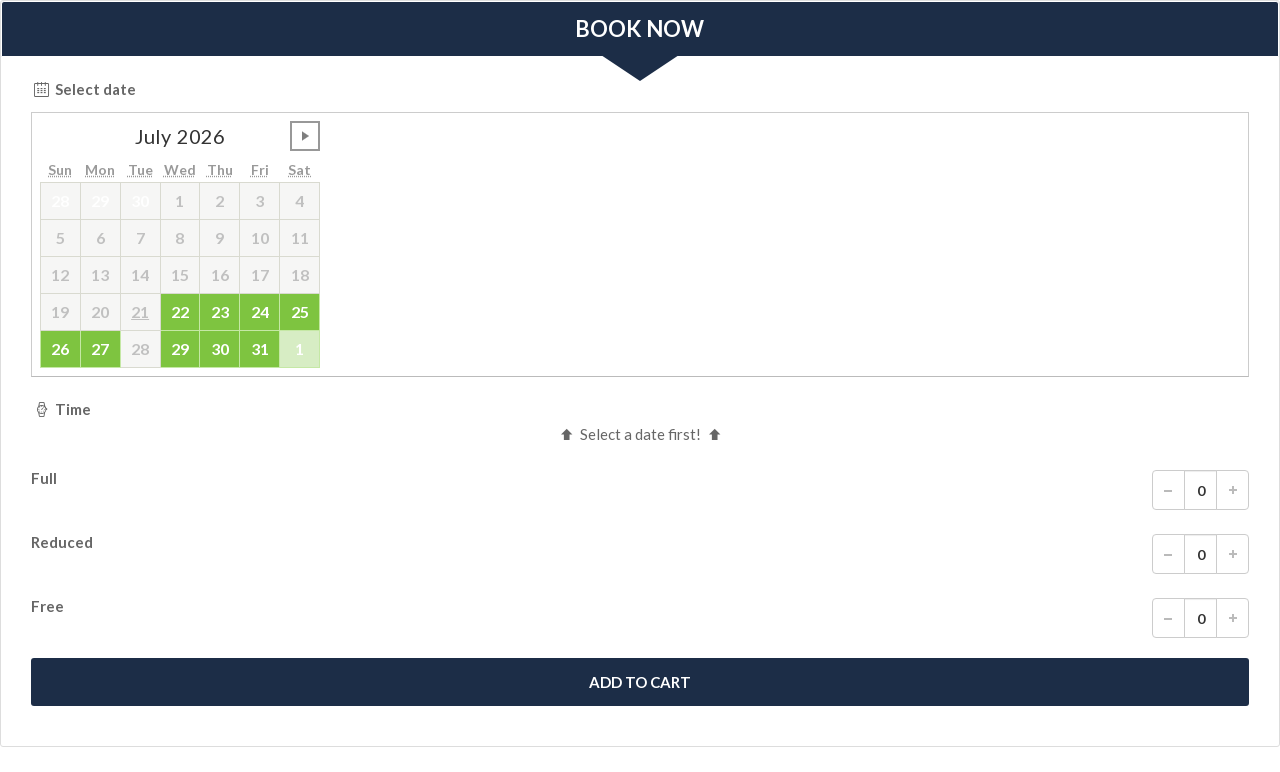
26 (60, 348)
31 (260, 348)
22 (180, 311)
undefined (305, 136)
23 (220, 311)
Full (640, 490)
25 (300, 311)
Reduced (640, 554)
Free (640, 618)
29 (180, 348)
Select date (83, 89)
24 (260, 311)
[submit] (640, 682)
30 (220, 348)
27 (100, 348)
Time (61, 409)
